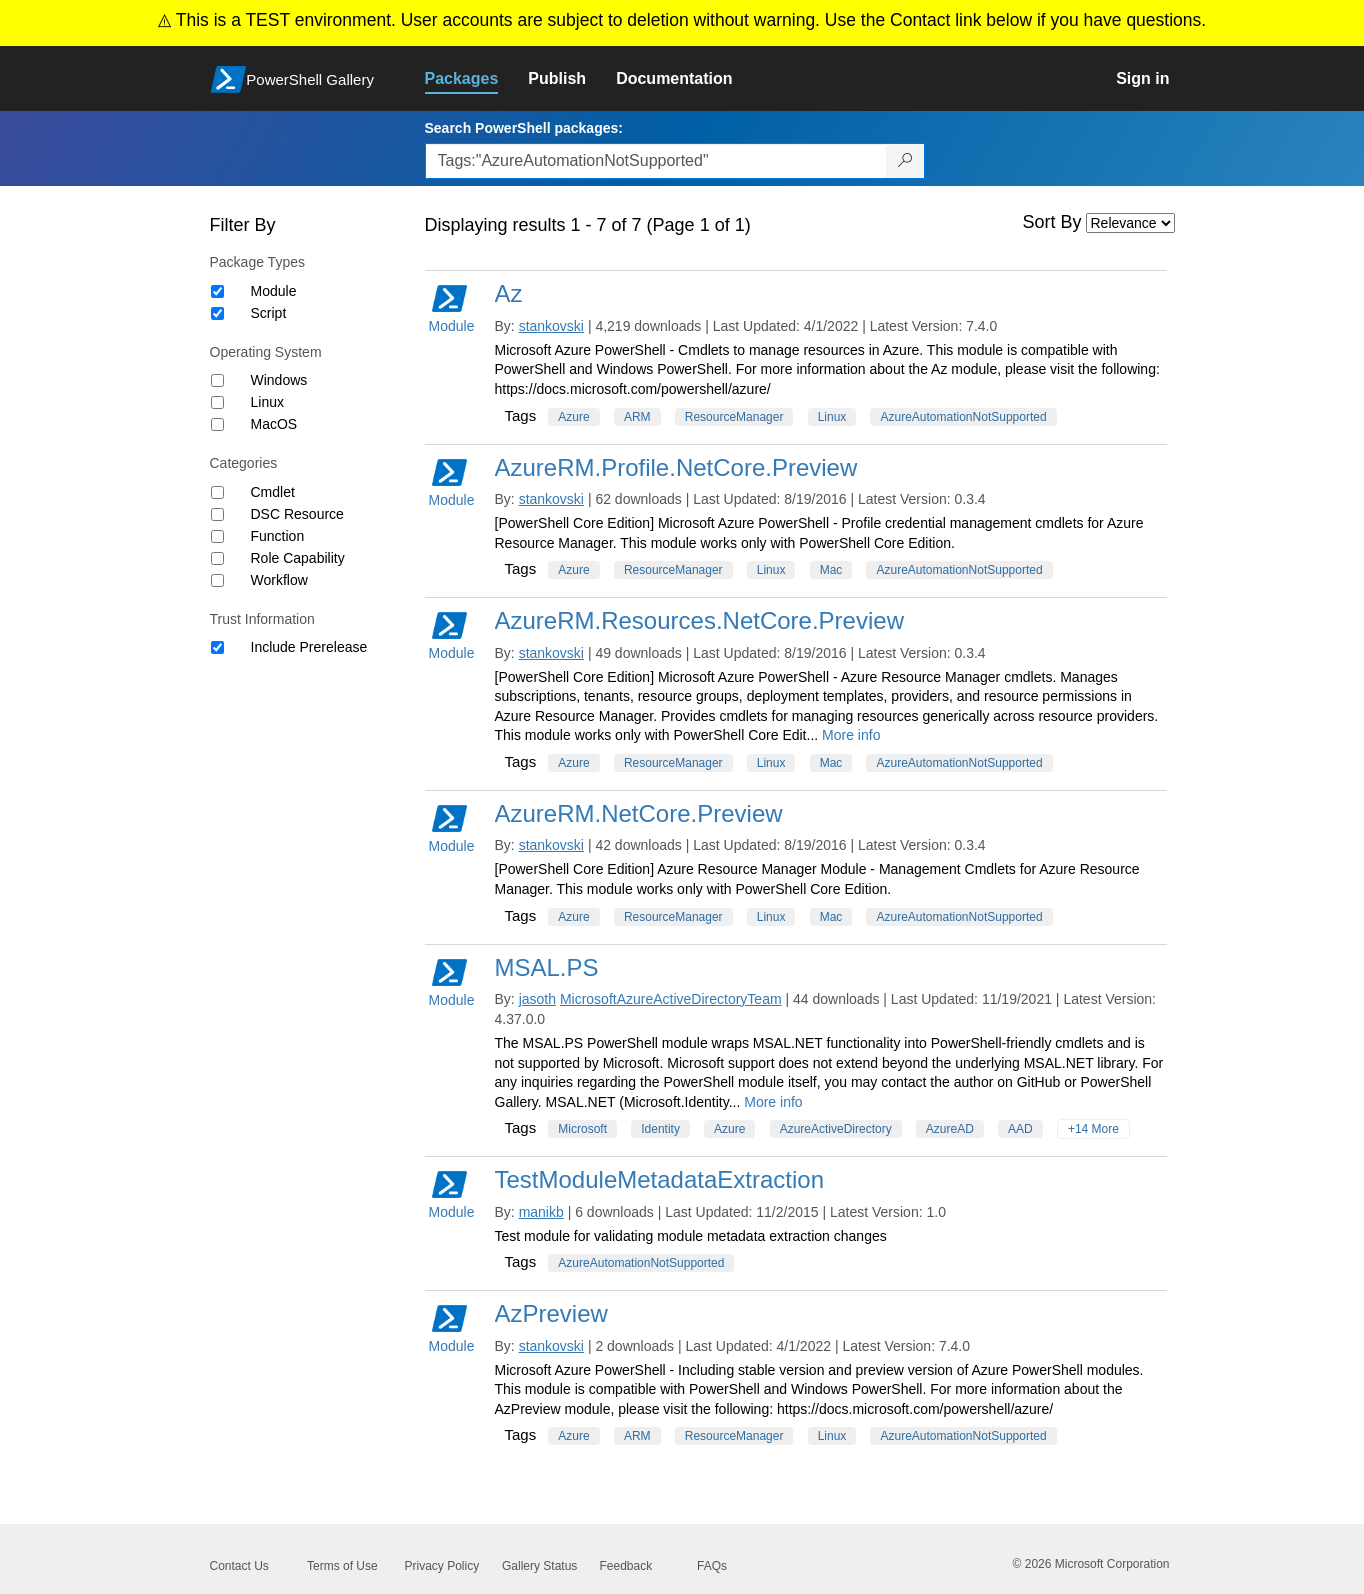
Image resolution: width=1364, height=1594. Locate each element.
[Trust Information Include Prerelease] (217, 647)
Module (274, 291)
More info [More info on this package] (851, 735)
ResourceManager (734, 417)
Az (509, 293)
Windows (279, 380)
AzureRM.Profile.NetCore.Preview (676, 467)
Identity (660, 1129)
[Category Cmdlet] (217, 492)
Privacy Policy (442, 1566)
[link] (477, 79)
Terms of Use (342, 1566)
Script (269, 313)
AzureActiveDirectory (836, 1129)
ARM (637, 417)
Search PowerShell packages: (524, 128)
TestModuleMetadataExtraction (660, 1179)
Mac (831, 570)
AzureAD (950, 1129)
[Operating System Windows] (217, 380)
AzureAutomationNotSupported (963, 417)
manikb (541, 1212)
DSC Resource (297, 514)
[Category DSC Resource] (217, 514)
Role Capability (298, 558)
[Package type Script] (217, 313)
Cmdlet (273, 492)
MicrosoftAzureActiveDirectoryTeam (671, 999)
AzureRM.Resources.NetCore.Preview (699, 620)
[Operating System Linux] (217, 402)
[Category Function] (217, 536)
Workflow (279, 580)
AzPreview (551, 1313)
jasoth (537, 999)
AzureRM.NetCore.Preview (639, 813)
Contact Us (239, 1566)
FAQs (712, 1566)
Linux (267, 402)
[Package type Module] (217, 291)
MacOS (274, 424)
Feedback (626, 1566)
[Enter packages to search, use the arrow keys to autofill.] (656, 161)
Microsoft (582, 1129)
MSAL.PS (547, 967)
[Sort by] (1130, 223)
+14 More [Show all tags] (1093, 1129)
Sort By (1052, 222)
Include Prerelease (309, 647)
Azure (573, 417)
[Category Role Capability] (217, 558)
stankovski (551, 326)
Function (278, 536)
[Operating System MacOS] (217, 424)
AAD (1020, 1129)
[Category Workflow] (217, 580)
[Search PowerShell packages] (905, 161)
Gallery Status (539, 1566)
